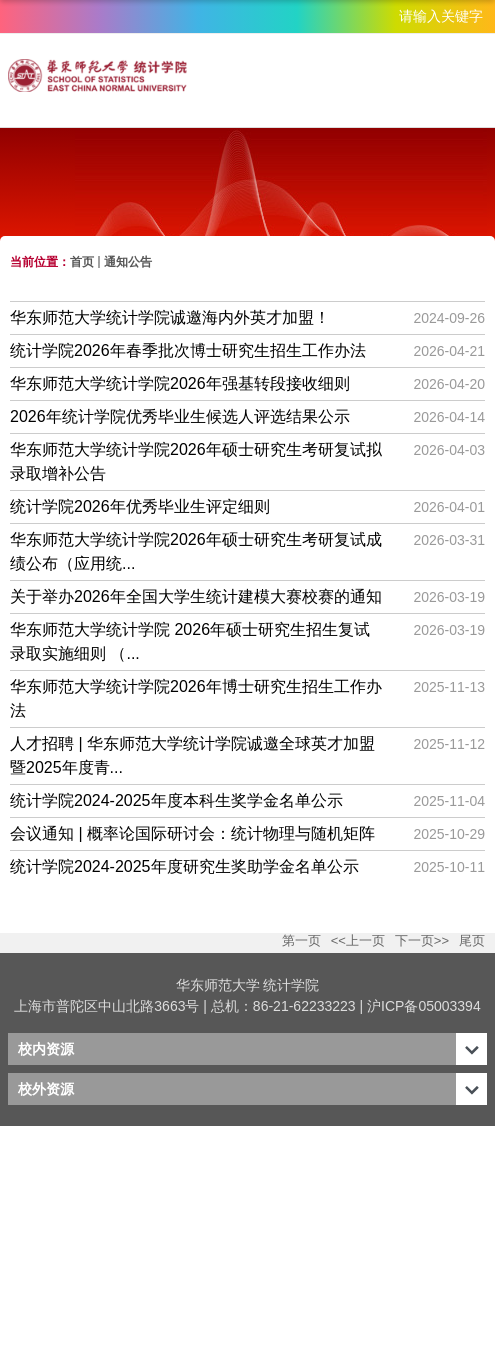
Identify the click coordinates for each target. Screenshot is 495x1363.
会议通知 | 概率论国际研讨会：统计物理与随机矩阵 (192, 833)
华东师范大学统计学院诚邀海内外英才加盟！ (170, 317)
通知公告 (128, 262)
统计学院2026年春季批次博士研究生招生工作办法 (188, 350)
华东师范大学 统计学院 (248, 985)
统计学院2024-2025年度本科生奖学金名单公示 (176, 800)
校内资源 (46, 1049)
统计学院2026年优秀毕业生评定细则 (140, 506)
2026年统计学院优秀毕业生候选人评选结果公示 (180, 416)
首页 (82, 262)
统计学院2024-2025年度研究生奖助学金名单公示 (184, 866)
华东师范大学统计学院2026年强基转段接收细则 (180, 383)
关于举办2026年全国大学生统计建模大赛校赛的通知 (196, 596)
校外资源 (46, 1089)
